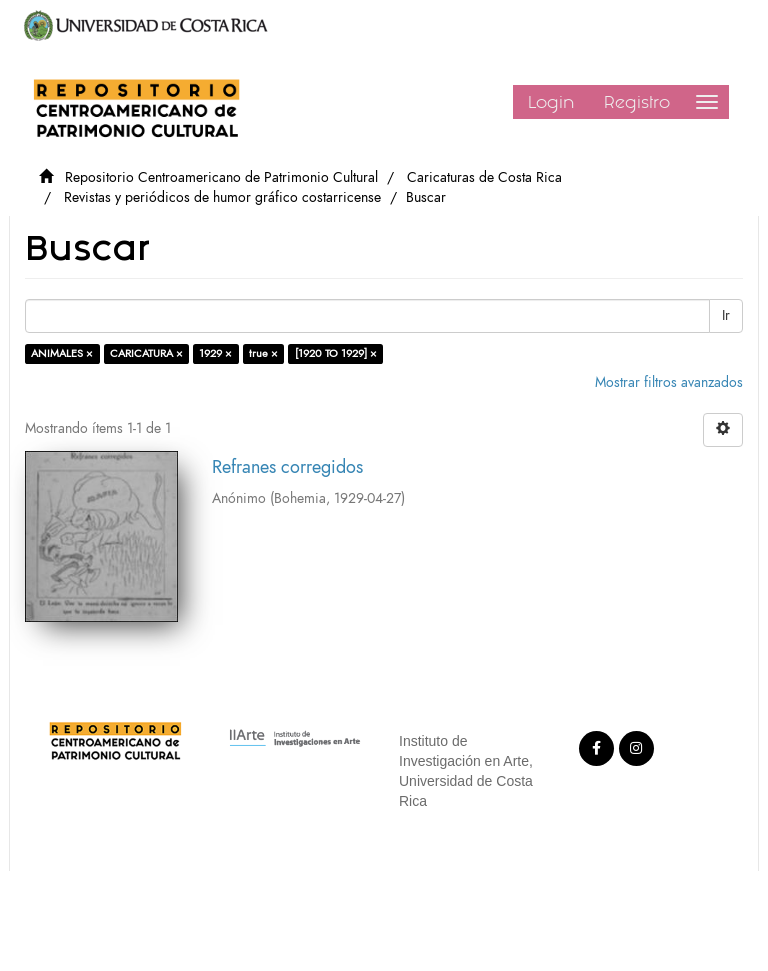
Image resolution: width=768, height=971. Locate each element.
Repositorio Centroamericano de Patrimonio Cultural (221, 177)
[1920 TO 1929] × (336, 353)
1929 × (215, 353)
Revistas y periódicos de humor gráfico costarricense (222, 197)
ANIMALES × (62, 353)
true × (263, 353)
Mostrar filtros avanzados (669, 382)
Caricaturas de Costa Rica (484, 177)
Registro (637, 102)
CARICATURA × (146, 353)
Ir (726, 315)
